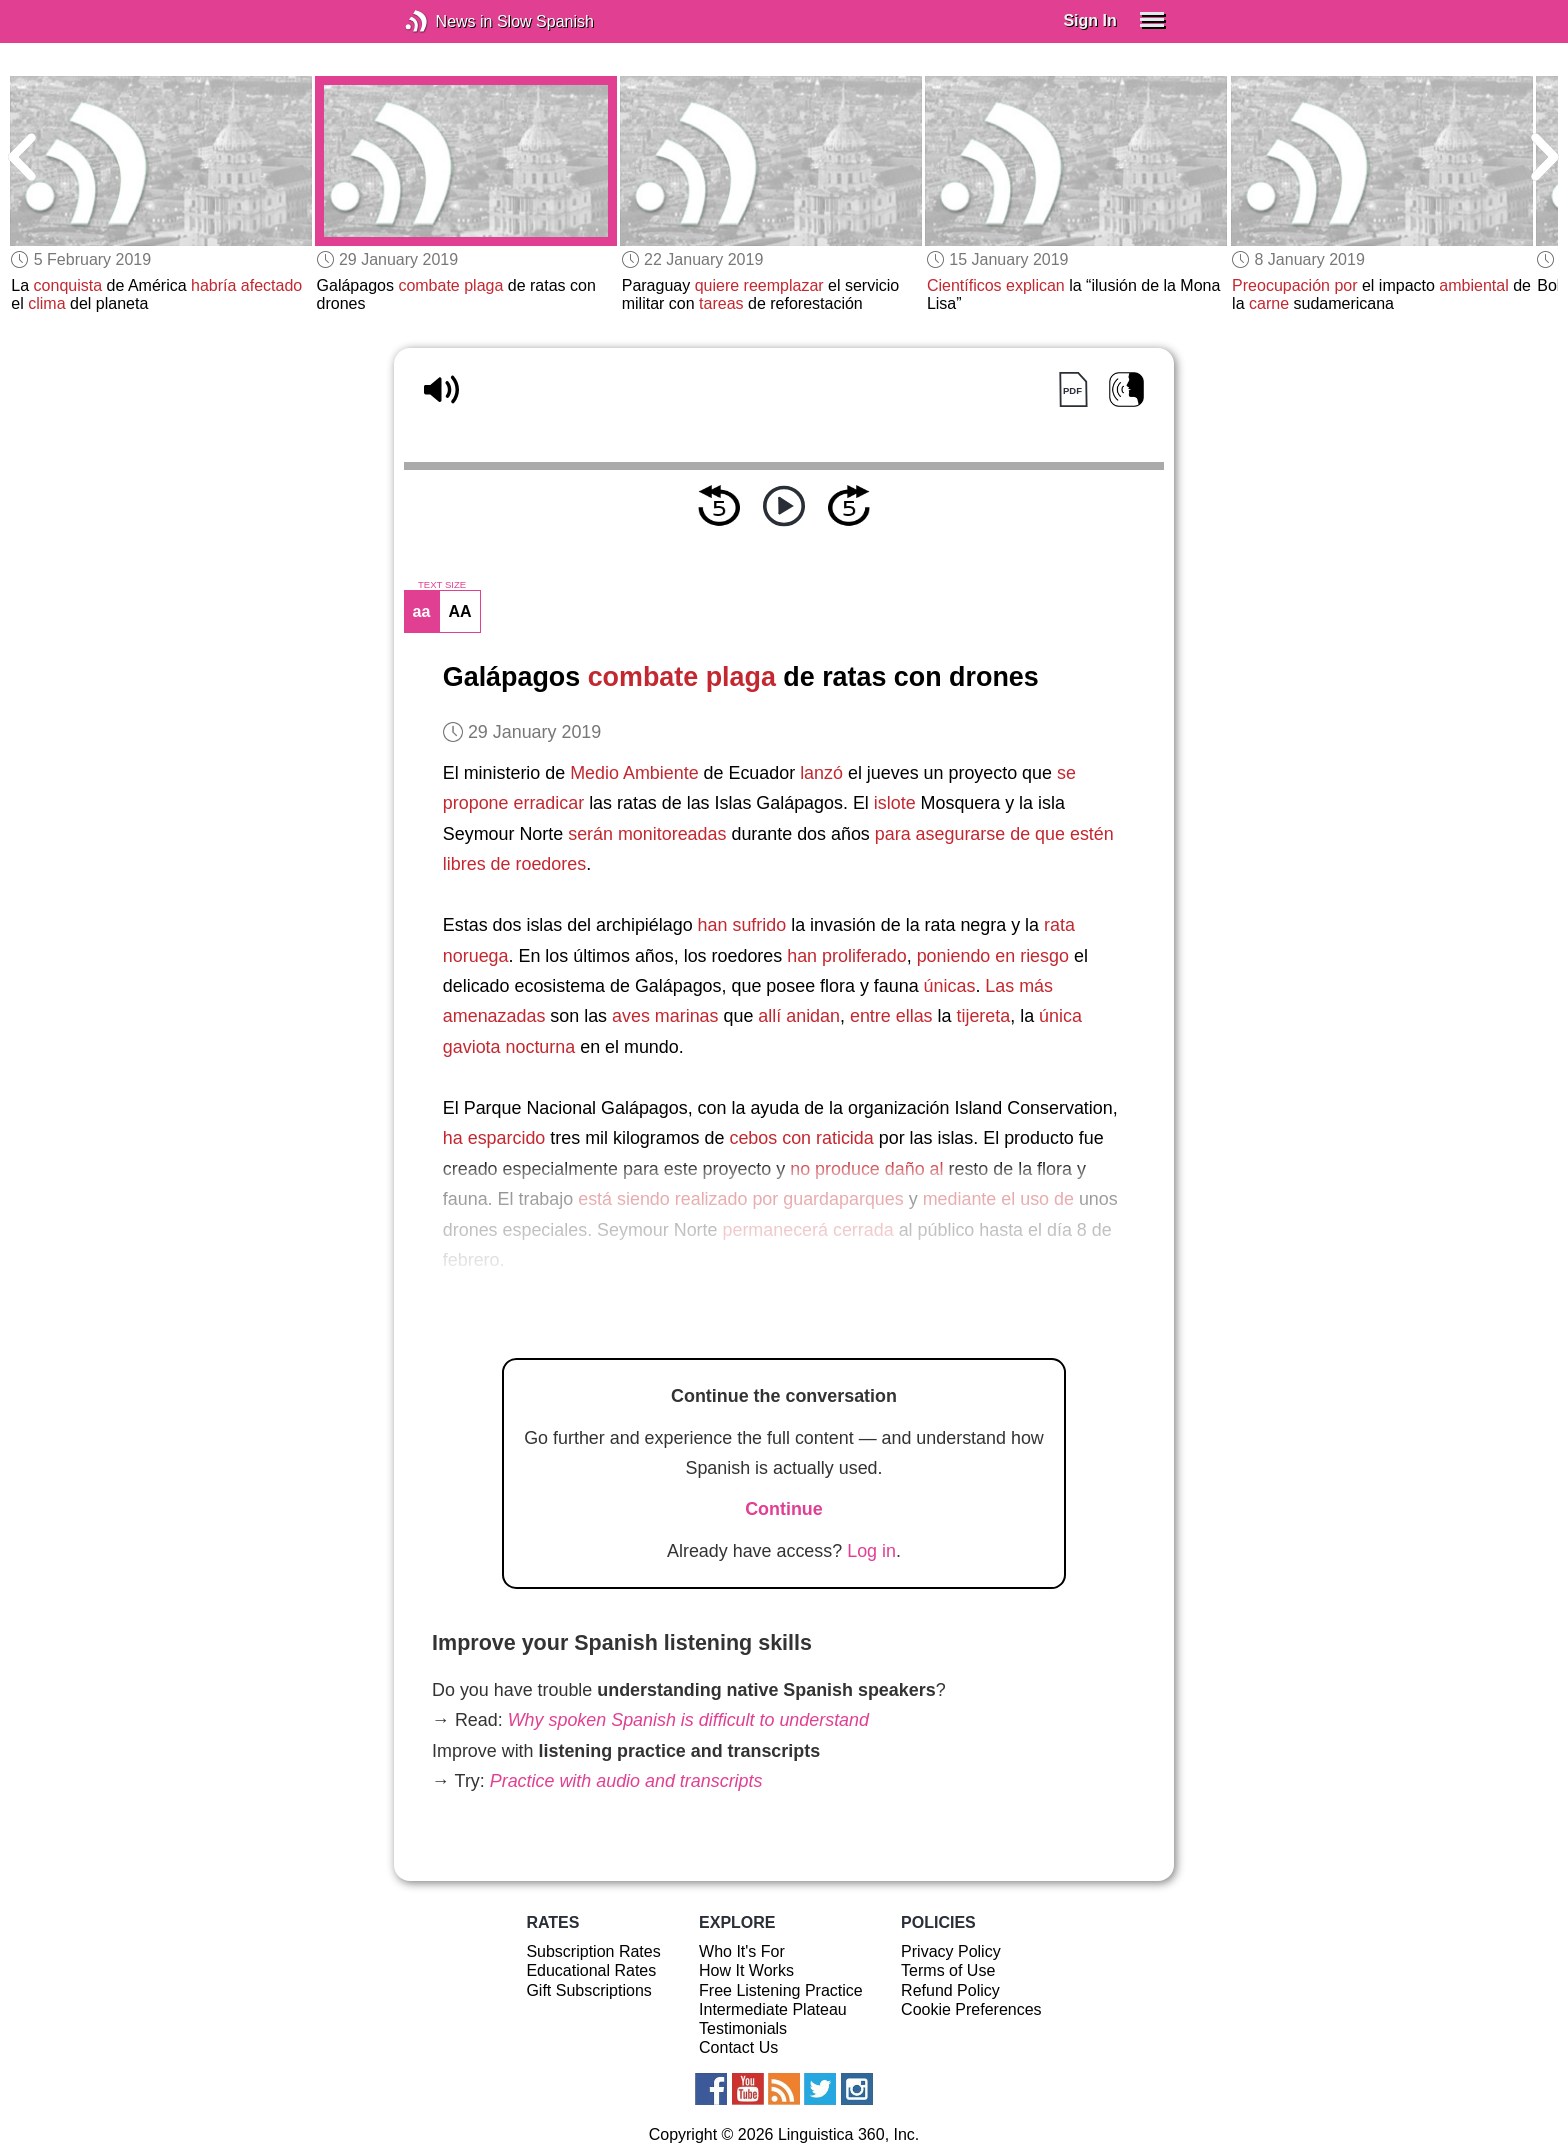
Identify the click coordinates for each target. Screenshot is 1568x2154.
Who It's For (742, 1951)
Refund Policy (950, 1990)
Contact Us (738, 2047)
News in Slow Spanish (446, 21)
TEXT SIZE (442, 585)
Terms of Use (948, 1970)
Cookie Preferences (971, 2009)
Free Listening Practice (781, 1990)
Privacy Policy (951, 1951)
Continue (784, 1509)
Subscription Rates (593, 1951)
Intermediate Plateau (773, 2009)
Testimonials (743, 2028)
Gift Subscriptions (588, 1990)
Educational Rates (591, 1970)
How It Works (746, 1970)
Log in (871, 1551)
